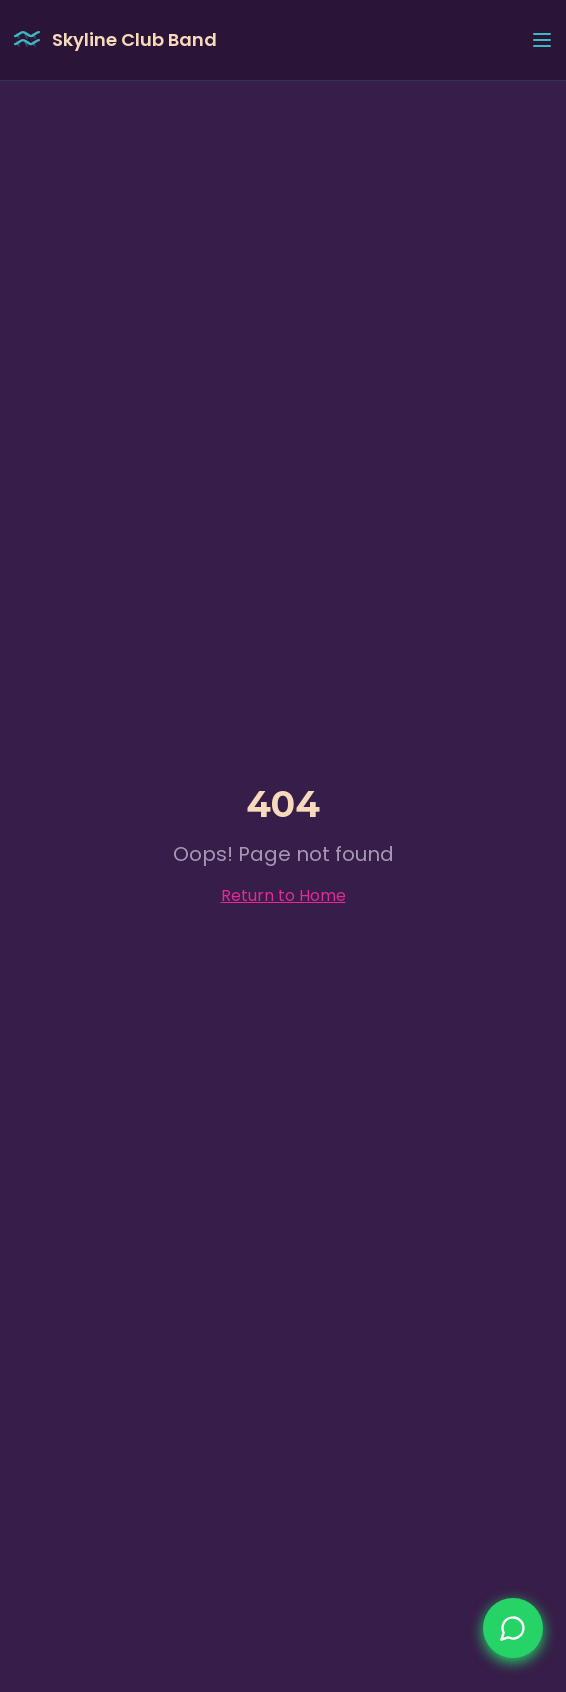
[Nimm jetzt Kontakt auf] (513, 1628)
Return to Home (283, 895)
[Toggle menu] (542, 40)
